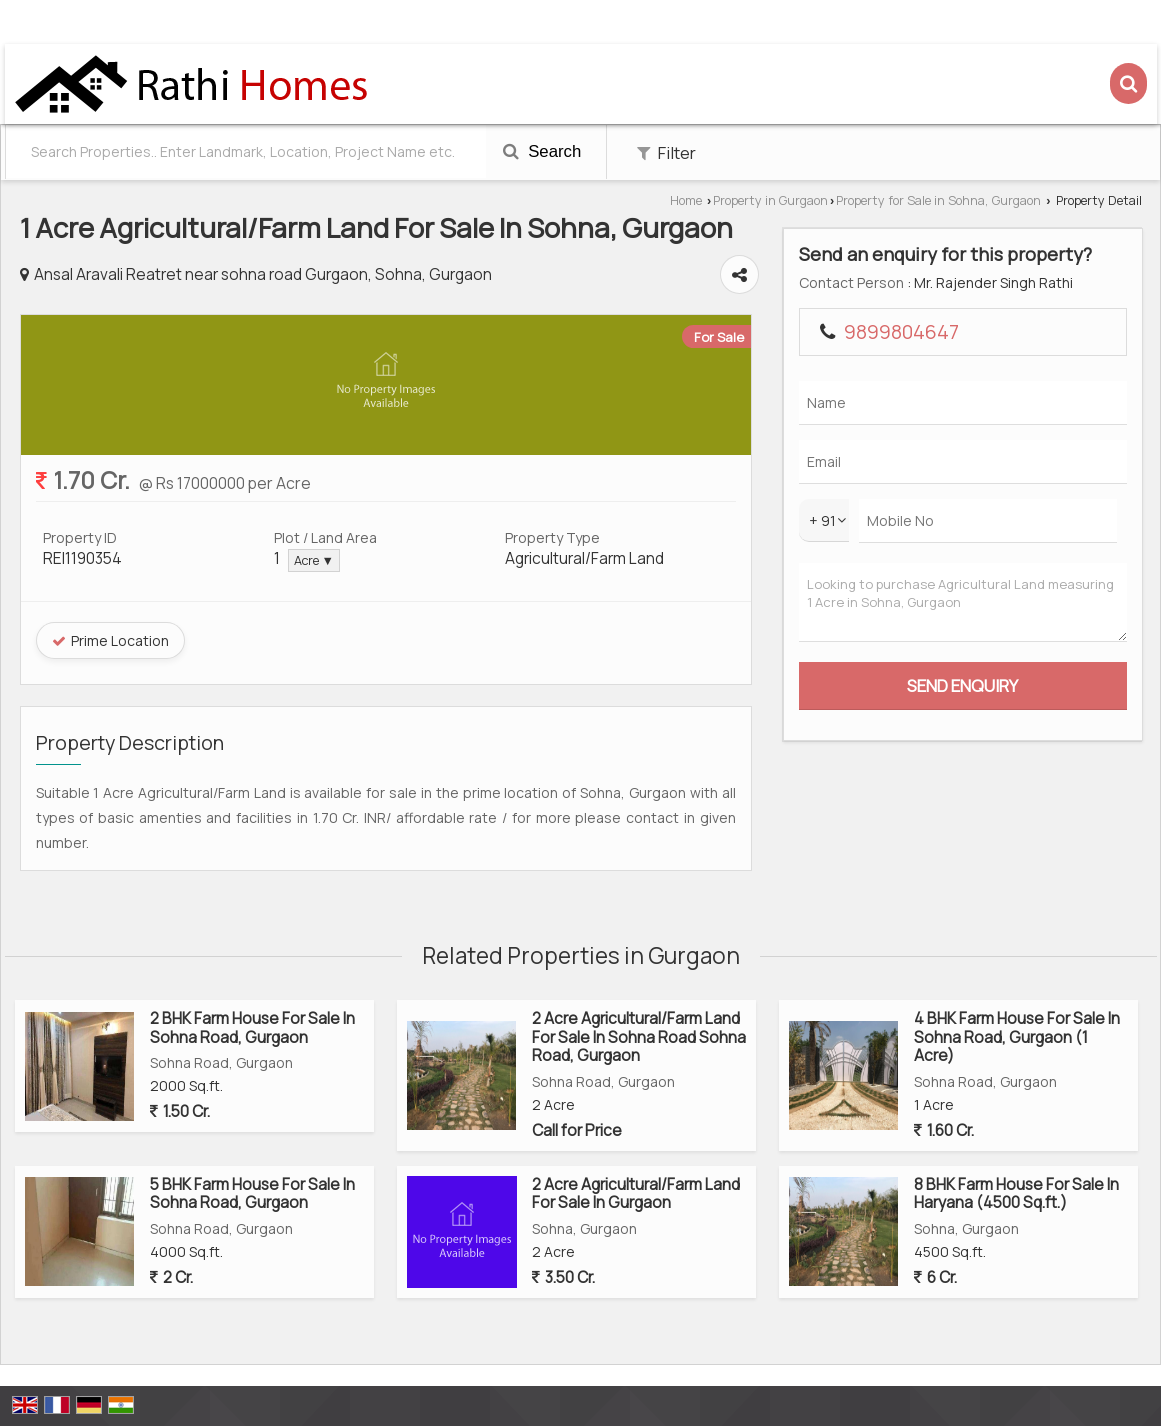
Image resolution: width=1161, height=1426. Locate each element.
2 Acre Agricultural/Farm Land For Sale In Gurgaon (636, 1193)
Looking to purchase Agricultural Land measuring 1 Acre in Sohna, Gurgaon (963, 602)
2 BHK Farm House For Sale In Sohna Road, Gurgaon (252, 1027)
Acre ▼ (314, 560)
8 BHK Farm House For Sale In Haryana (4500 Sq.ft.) (1016, 1193)
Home (686, 200)
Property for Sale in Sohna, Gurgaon (938, 200)
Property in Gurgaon (770, 200)
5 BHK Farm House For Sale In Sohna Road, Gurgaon (252, 1193)
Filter (666, 152)
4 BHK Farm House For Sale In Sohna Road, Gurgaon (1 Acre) (1017, 1037)
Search (542, 151)
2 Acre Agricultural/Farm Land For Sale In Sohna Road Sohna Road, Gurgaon (639, 1037)
